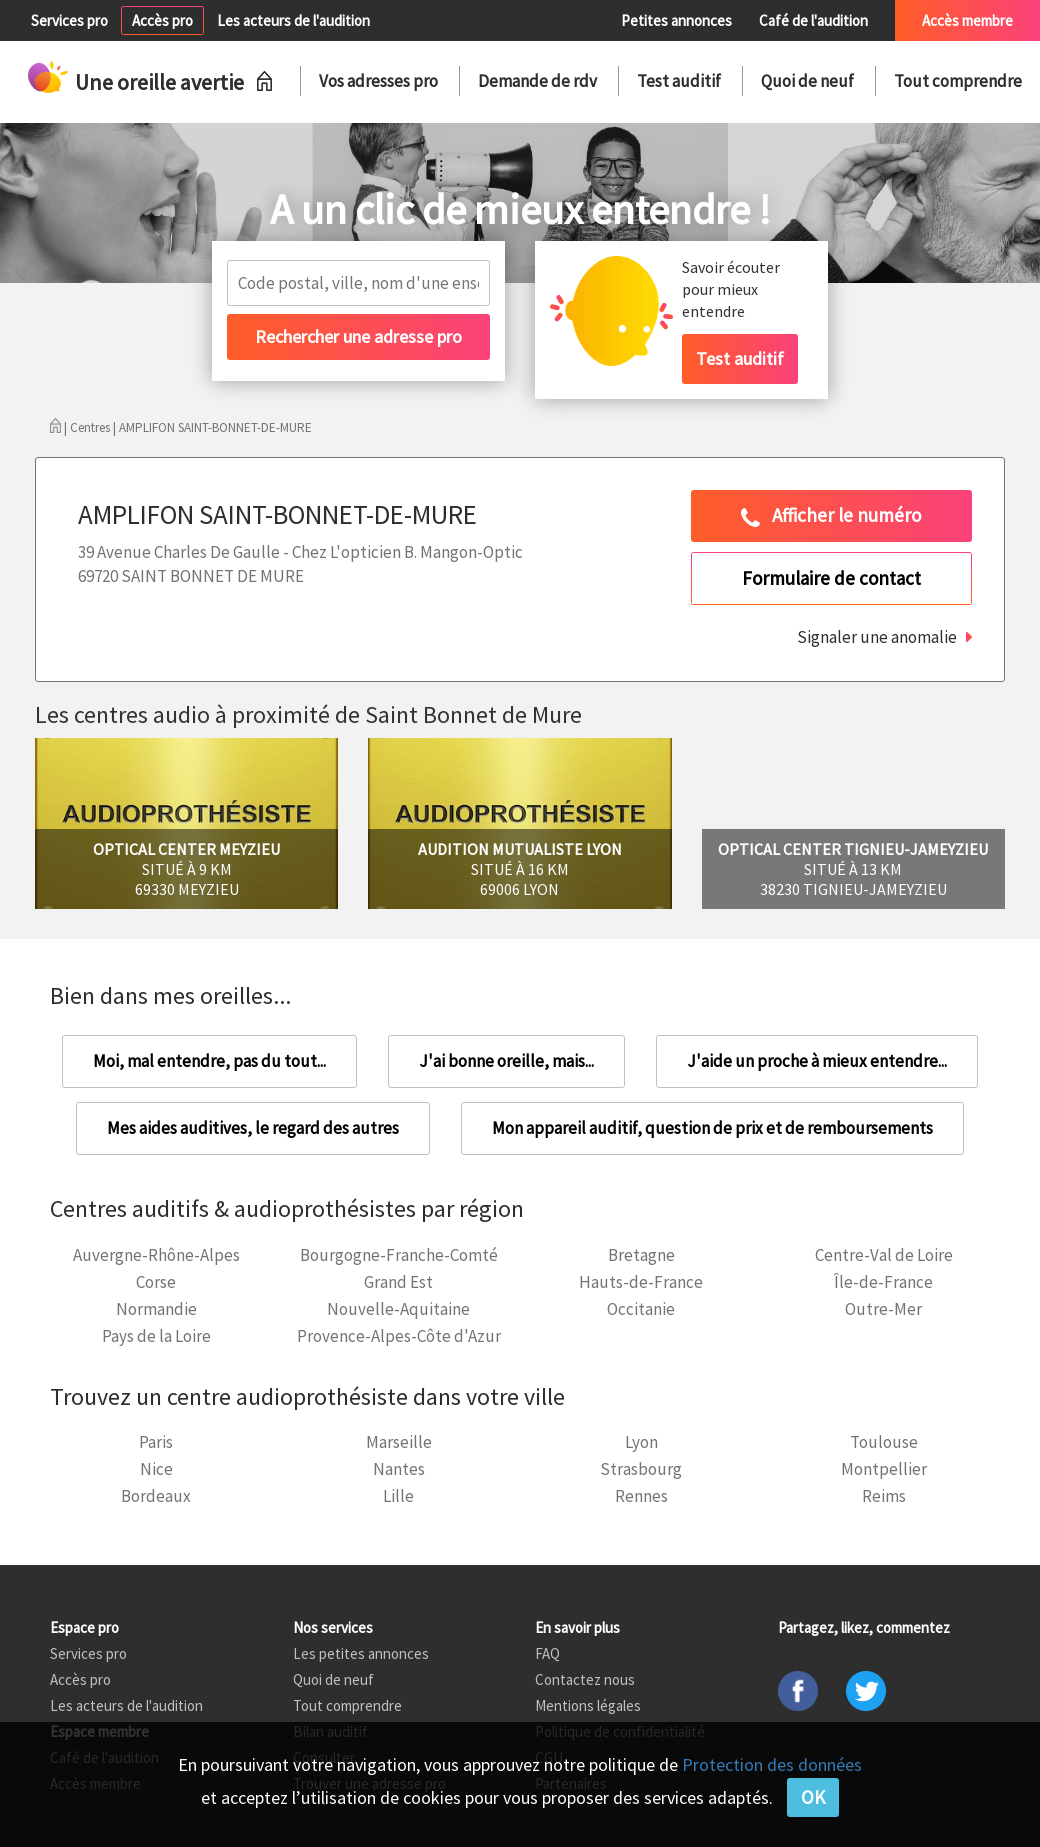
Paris (156, 1442)
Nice (156, 1469)
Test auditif (679, 81)
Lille (398, 1496)
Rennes (641, 1496)
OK (813, 1797)
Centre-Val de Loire (884, 1255)
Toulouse (884, 1442)
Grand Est (398, 1282)
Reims (884, 1496)
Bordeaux (156, 1496)
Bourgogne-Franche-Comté (399, 1255)
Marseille (399, 1442)
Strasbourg (641, 1469)
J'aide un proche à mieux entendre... (817, 1061)
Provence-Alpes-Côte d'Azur (399, 1336)
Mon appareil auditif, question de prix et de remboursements (712, 1128)
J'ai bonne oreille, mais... (506, 1061)
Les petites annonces (361, 1653)
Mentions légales (588, 1705)
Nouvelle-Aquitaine (398, 1309)
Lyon (641, 1442)
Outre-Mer (883, 1309)
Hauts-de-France (641, 1282)
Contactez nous (585, 1679)
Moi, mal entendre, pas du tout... (209, 1061)
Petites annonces (676, 20)
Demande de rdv (537, 81)
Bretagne (641, 1255)
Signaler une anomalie (877, 637)
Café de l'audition (813, 20)
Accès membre (967, 20)
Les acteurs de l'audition (293, 20)
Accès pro (162, 20)
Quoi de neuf (807, 81)
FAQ (547, 1653)
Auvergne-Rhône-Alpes (156, 1255)
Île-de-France (883, 1282)
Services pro (69, 20)
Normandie (156, 1309)
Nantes (399, 1469)
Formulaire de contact (831, 578)
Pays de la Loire (156, 1336)
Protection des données (772, 1764)
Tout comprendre (958, 81)
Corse (156, 1282)
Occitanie (641, 1309)
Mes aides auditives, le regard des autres (253, 1128)
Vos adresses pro (378, 81)
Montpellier (884, 1469)
